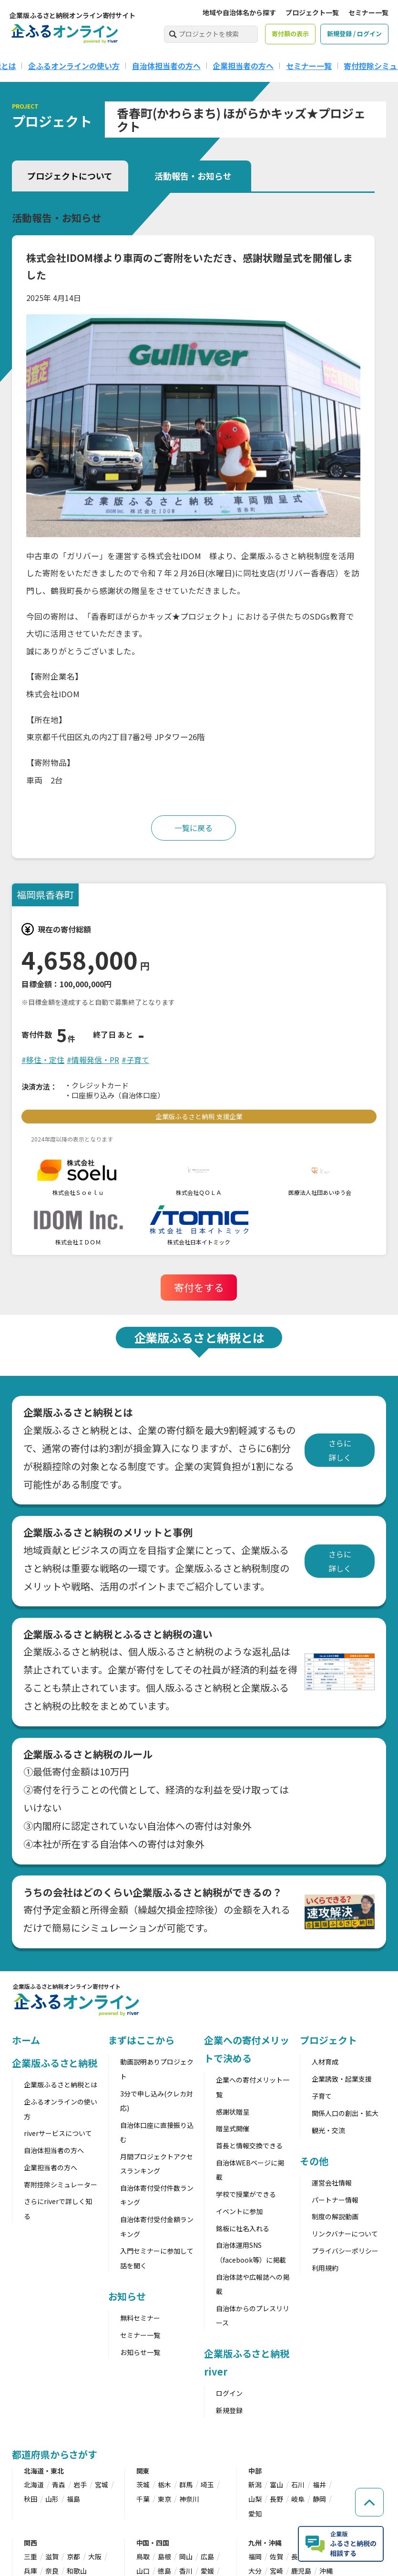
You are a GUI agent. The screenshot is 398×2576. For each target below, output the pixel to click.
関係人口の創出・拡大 (345, 2113)
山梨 (255, 2499)
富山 (276, 2484)
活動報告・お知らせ (193, 176)
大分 (255, 2571)
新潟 (255, 2484)
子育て (322, 2096)
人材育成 (325, 2061)
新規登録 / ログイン (354, 33)
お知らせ (127, 2296)
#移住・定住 (42, 1059)
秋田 (30, 2499)
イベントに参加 (239, 2211)
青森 (58, 2484)
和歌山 (77, 2571)
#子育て (135, 1059)
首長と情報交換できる (249, 2145)
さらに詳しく (339, 1450)
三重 (30, 2556)
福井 (319, 2484)
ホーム (26, 2040)
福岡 (255, 2556)
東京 (164, 2499)
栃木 (164, 2484)
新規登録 (229, 2410)
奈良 (52, 2571)
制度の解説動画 (335, 2216)
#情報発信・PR (93, 1059)
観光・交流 (328, 2130)
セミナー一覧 (368, 12)
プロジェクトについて (69, 176)
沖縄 (326, 2571)
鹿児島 (301, 2571)
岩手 (80, 2484)
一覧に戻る (193, 827)
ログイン (229, 2393)
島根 (164, 2556)
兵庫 (30, 2571)
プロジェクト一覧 (312, 12)
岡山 (186, 2556)
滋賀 (52, 2556)
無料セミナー (140, 2318)
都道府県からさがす (54, 2454)
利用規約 (325, 2268)
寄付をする (199, 1287)
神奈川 (189, 2499)
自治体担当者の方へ (166, 65)
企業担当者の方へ (243, 65)
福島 (73, 2499)
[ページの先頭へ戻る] (369, 2502)
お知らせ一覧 (140, 2352)
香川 (186, 2571)
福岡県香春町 (45, 895)
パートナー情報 (335, 2200)
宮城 (101, 2484)
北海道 (34, 2484)
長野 (276, 2499)
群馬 (186, 2484)
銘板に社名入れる (242, 2228)
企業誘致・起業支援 (342, 2079)
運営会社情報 (332, 2182)
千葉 (143, 2499)
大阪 (95, 2556)
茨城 (143, 2484)
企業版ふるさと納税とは (60, 2084)
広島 (207, 2556)
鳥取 (143, 2556)
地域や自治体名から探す (239, 12)
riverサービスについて (58, 2133)
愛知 (255, 2513)
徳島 (164, 2571)
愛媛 (207, 2571)
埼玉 (207, 2484)
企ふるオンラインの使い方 (74, 65)
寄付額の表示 (290, 33)
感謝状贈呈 (232, 2111)
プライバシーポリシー (345, 2250)
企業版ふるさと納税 (54, 2063)
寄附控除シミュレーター (60, 2184)
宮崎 (276, 2571)
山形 (52, 2499)
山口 (143, 2571)
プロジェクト (328, 2040)
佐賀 (276, 2556)
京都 (73, 2556)
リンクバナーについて (345, 2233)
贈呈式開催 (232, 2128)
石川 (298, 2484)
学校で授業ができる (246, 2194)
